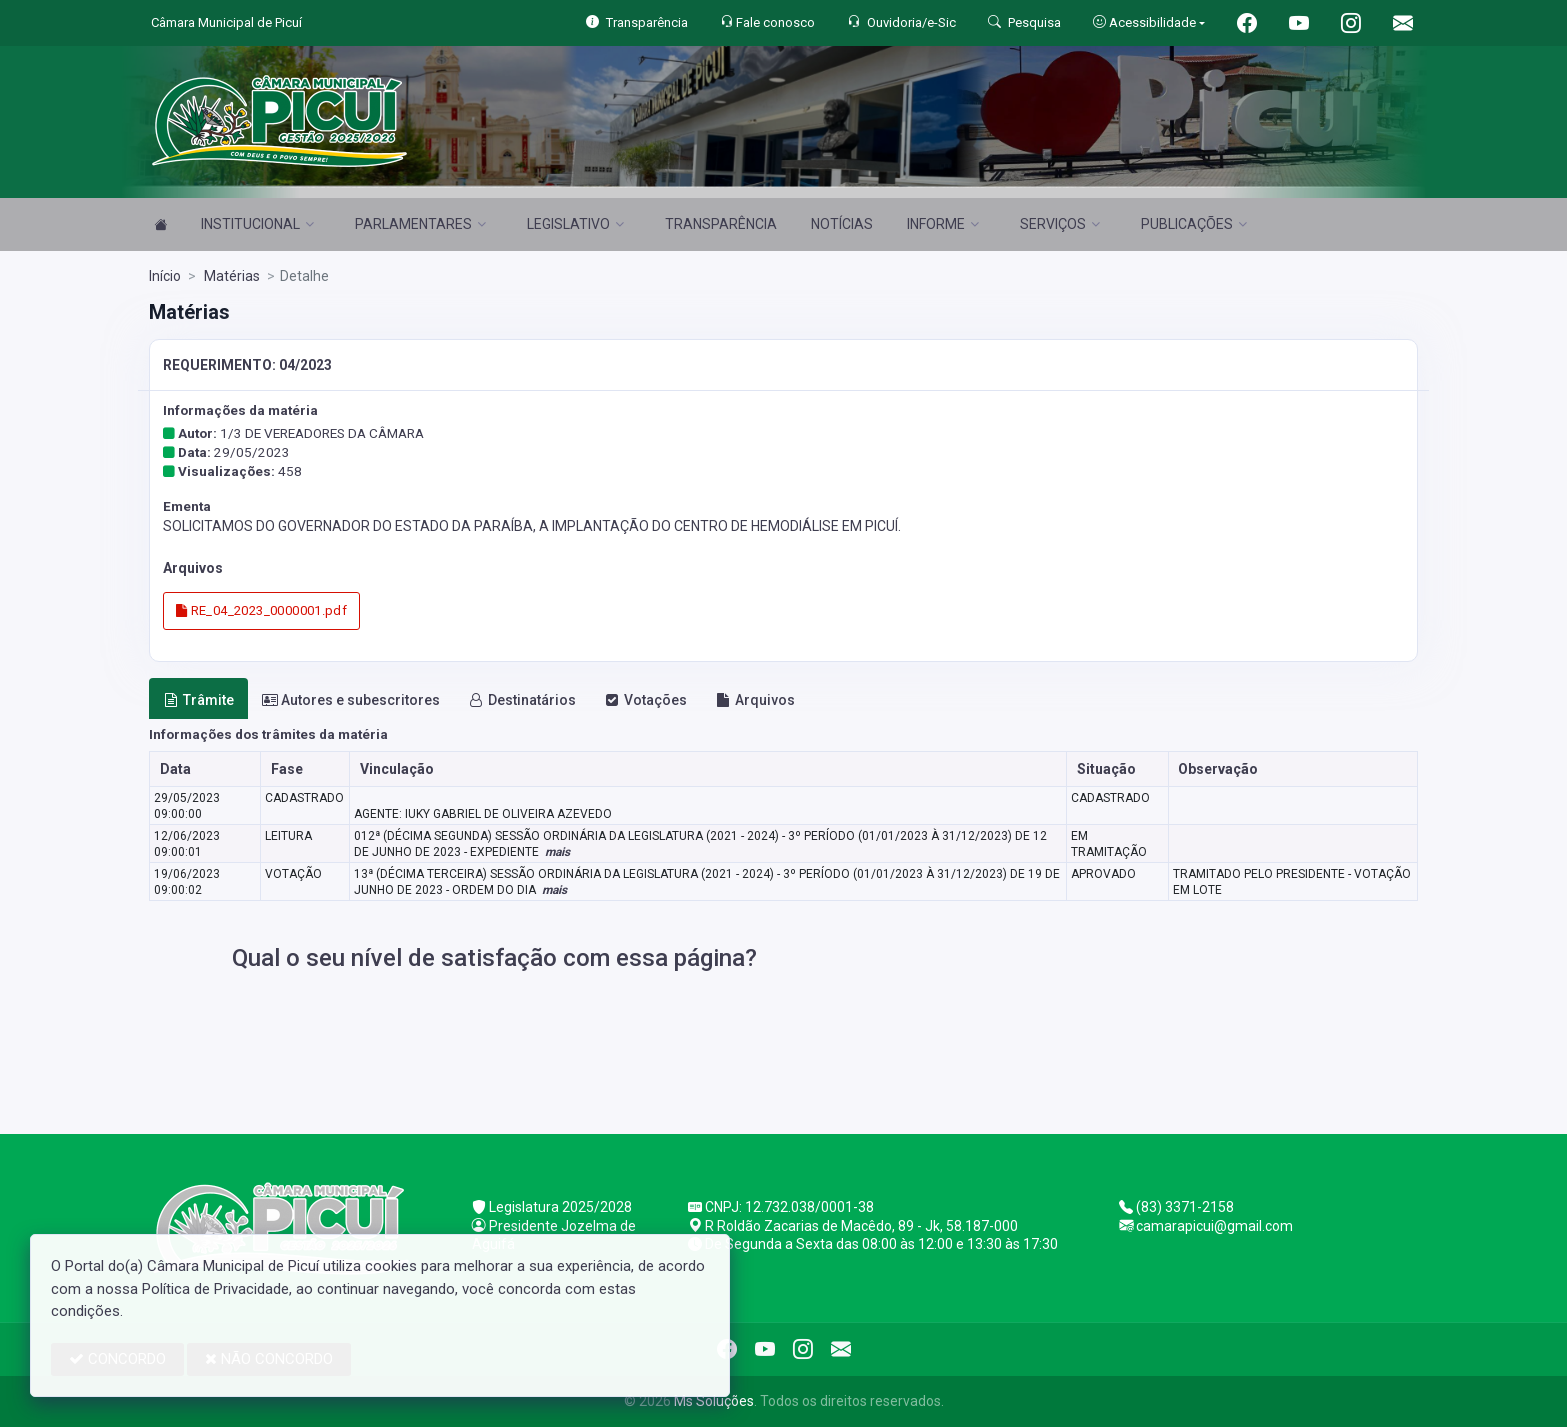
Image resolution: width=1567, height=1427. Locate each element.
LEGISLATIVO (575, 224)
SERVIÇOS (1060, 224)
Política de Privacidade (215, 1289)
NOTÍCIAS (842, 224)
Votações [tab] (646, 700)
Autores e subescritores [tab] (351, 700)
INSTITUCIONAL (257, 224)
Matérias (230, 276)
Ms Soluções (714, 1401)
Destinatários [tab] (522, 700)
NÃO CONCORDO (269, 1359)
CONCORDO (117, 1359)
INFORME (943, 224)
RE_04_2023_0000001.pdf (261, 610)
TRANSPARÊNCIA (721, 224)
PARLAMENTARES (420, 224)
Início (165, 276)
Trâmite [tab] (199, 700)
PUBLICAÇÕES (1194, 224)
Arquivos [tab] (755, 700)
